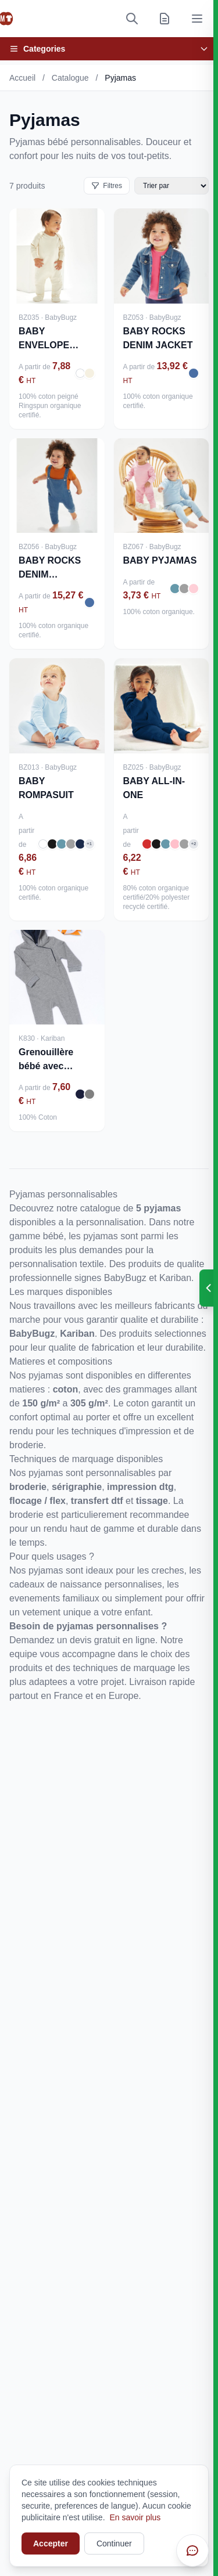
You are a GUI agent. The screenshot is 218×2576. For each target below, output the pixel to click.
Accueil (22, 77)
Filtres (106, 186)
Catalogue (70, 77)
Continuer (114, 2543)
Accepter (50, 2543)
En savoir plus (134, 2517)
